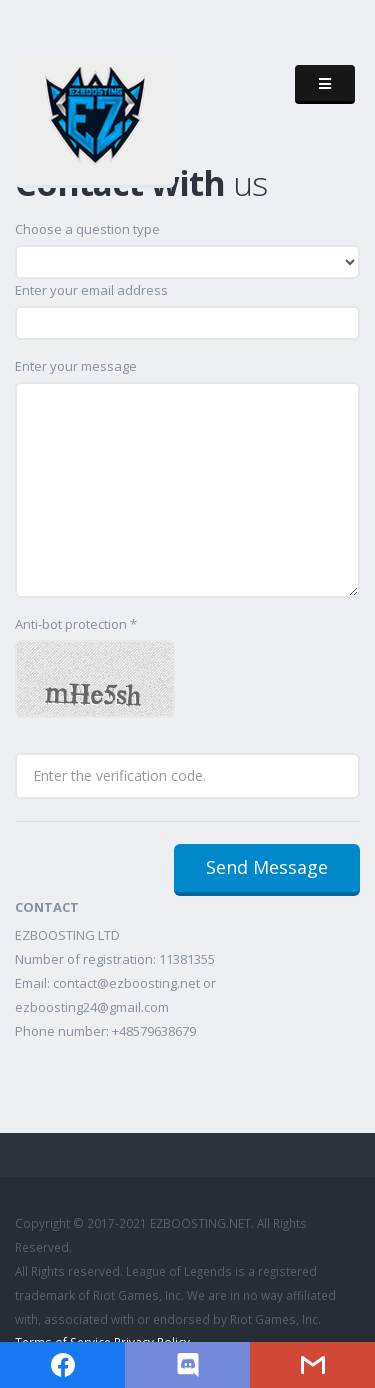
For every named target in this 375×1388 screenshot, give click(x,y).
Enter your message (76, 366)
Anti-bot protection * (76, 624)
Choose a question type (87, 229)
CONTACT (47, 907)
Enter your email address (91, 290)
